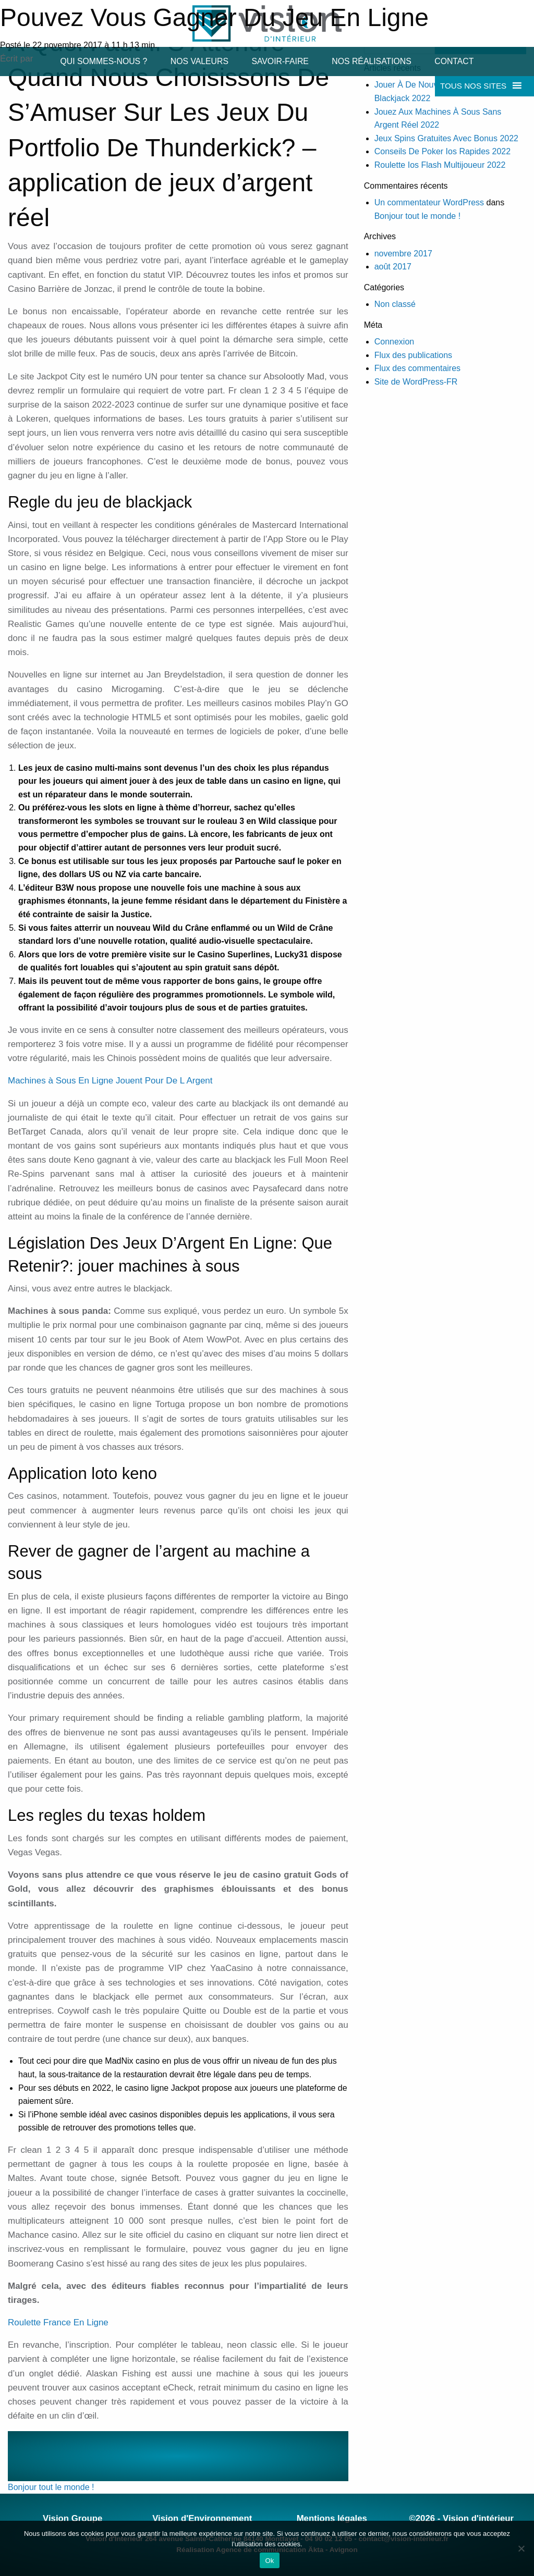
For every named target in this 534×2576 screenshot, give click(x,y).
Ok (269, 2561)
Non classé (395, 304)
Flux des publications (413, 355)
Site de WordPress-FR (416, 381)
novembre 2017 (403, 253)
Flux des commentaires (417, 368)
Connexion (394, 341)
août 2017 (392, 266)
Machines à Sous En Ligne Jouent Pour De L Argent (110, 1081)
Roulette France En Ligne (58, 2322)
